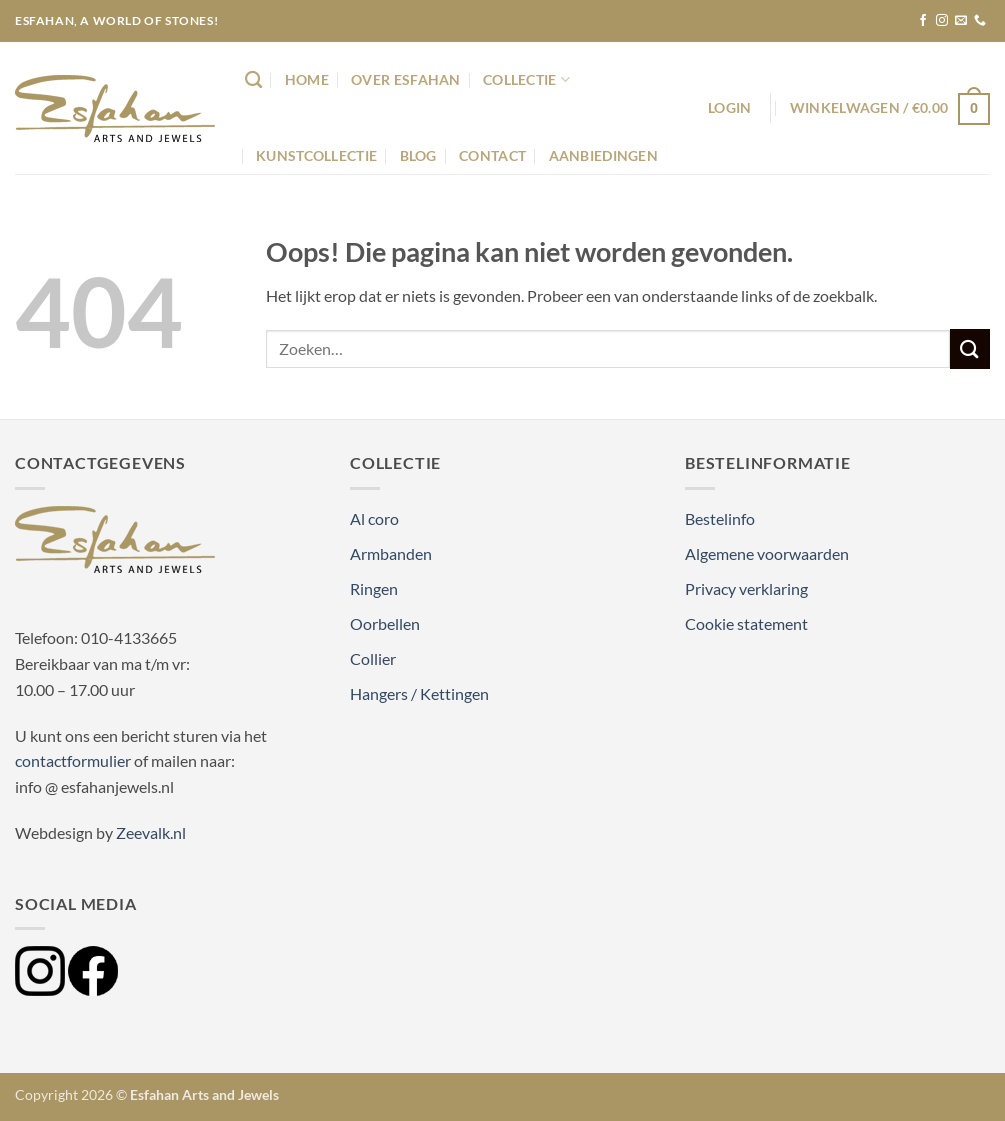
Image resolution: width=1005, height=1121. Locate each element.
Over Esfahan (405, 79)
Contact (492, 155)
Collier (373, 658)
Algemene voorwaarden (767, 553)
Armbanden (391, 553)
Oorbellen (385, 623)
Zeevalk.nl (151, 832)
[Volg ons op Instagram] (942, 21)
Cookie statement (746, 623)
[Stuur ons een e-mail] (961, 21)
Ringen (374, 588)
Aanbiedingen (603, 155)
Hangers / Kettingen (419, 693)
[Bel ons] (980, 21)
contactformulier (73, 760)
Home (307, 79)
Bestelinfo (720, 518)
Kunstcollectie (316, 155)
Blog (418, 155)
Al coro (374, 518)
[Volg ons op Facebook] (923, 21)
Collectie (526, 79)
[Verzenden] (970, 348)
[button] (729, 108)
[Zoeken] (253, 80)
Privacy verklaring (746, 588)
